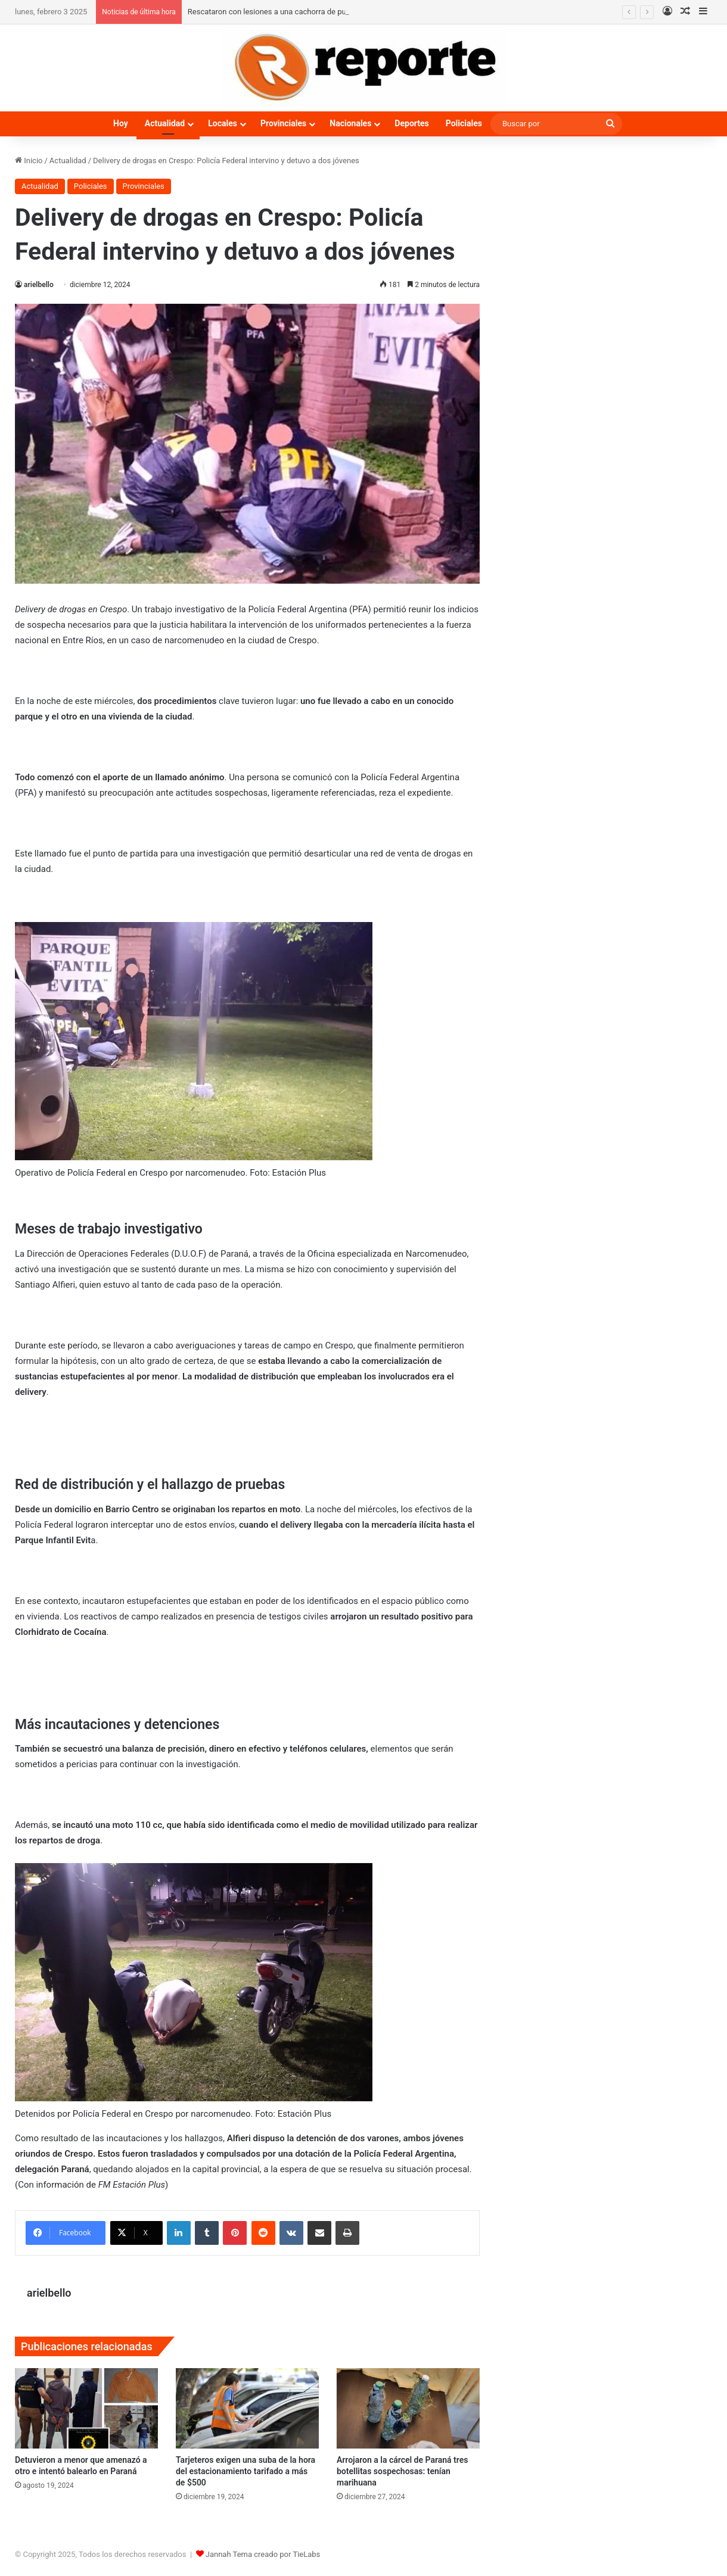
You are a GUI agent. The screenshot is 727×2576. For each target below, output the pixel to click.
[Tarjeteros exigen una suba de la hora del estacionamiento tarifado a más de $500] (247, 2408)
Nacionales (350, 123)
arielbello (39, 285)
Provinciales (283, 123)
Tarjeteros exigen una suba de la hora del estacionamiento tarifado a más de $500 (245, 2471)
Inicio (28, 160)
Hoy (120, 123)
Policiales (464, 123)
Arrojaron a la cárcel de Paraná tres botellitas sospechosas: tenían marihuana (402, 2471)
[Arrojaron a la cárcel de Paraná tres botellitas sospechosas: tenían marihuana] (408, 2408)
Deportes (411, 123)
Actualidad (165, 123)
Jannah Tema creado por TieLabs (263, 2554)
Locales (222, 123)
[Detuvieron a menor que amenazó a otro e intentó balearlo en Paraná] (86, 2408)
